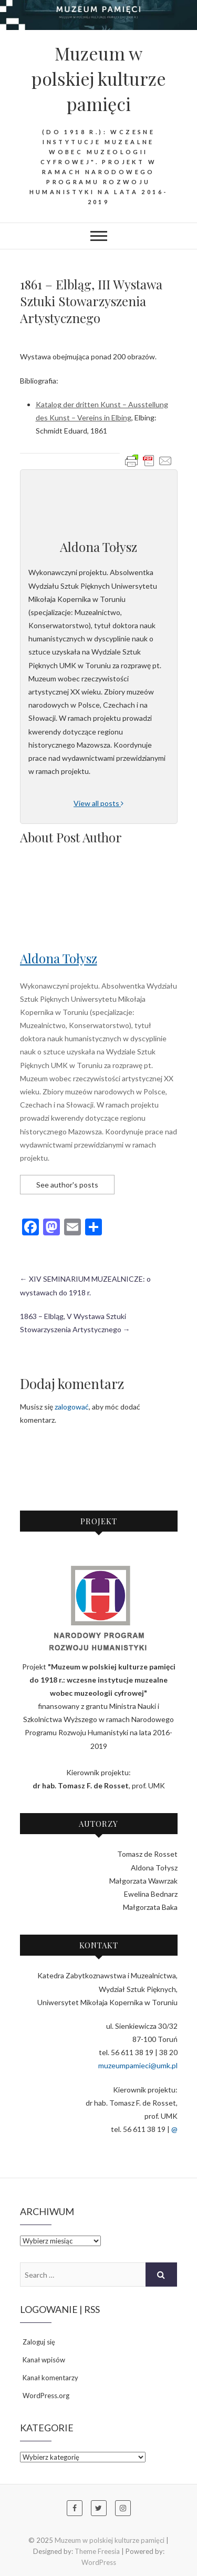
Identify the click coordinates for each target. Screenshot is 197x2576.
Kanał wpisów (44, 2360)
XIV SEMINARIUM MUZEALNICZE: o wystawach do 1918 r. (85, 1285)
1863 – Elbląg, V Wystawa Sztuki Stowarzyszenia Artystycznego (75, 1323)
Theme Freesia (97, 2551)
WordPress (98, 2562)
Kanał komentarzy (50, 2377)
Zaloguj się (39, 2342)
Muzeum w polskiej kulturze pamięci (99, 78)
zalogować (72, 1406)
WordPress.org (46, 2395)
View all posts (98, 803)
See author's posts (67, 1184)
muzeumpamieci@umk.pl (138, 2065)
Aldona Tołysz (58, 958)
